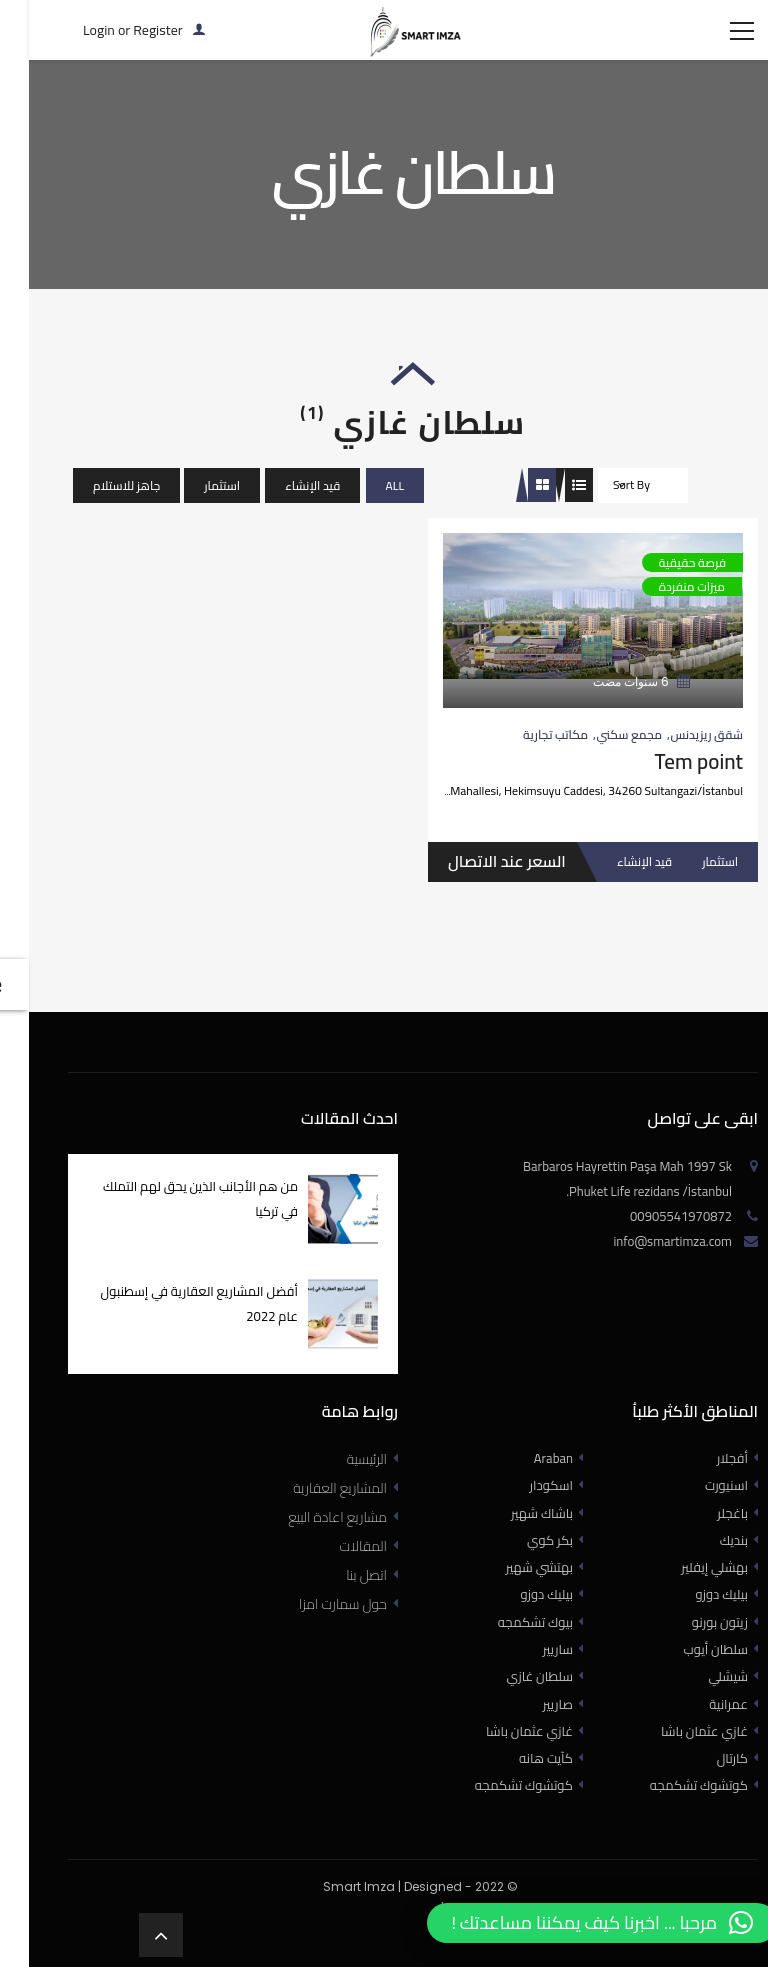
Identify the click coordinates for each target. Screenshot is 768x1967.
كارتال (708, 1788)
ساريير (534, 1679)
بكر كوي (526, 1570)
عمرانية (704, 1734)
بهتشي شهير (515, 1597)
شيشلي (704, 1706)
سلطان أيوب (691, 1679)
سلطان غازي (516, 1706)
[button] (573, 1923)
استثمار (193, 515)
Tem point (670, 791)
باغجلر (708, 1543)
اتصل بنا (337, 1605)
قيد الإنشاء (283, 515)
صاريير (534, 1734)
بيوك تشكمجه (511, 1652)
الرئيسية (338, 1489)
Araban (529, 1488)
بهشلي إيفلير (690, 1597)
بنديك (710, 1570)
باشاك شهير (518, 1543)
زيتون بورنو (696, 1652)
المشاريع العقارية (311, 1518)
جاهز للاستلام (97, 515)
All (366, 515)
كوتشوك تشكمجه (500, 1815)
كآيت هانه (522, 1788)
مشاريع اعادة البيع (308, 1547)
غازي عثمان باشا (505, 1761)
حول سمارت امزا (314, 1634)
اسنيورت (702, 1515)
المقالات (334, 1576)
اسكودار (527, 1515)
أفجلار (708, 1488)
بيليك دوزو (523, 1624)
